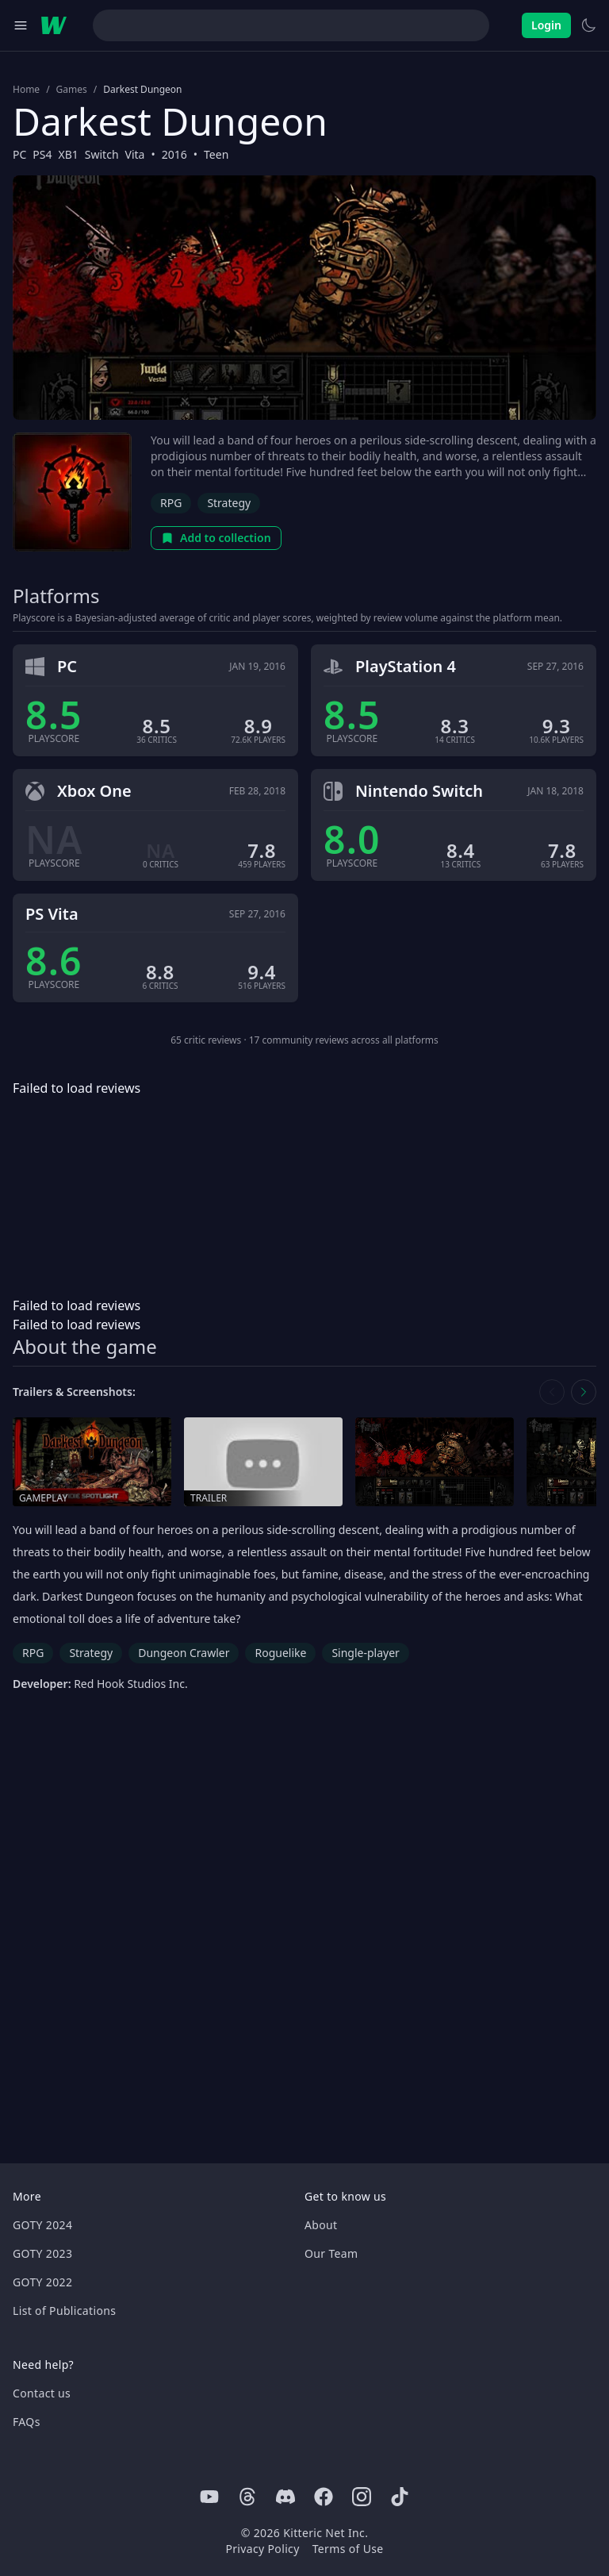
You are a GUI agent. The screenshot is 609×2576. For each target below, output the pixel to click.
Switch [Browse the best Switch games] (102, 154)
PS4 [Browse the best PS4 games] (42, 154)
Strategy (229, 502)
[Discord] (285, 2496)
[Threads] (247, 2496)
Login (546, 25)
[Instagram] (361, 2496)
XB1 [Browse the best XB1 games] (69, 154)
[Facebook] (323, 2496)
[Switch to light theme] (588, 25)
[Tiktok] (399, 2496)
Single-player (365, 1652)
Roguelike (280, 1652)
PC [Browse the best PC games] (19, 154)
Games (71, 89)
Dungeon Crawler (183, 1652)
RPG (171, 502)
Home (26, 89)
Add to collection (216, 537)
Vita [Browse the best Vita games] (135, 154)
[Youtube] (209, 2496)
